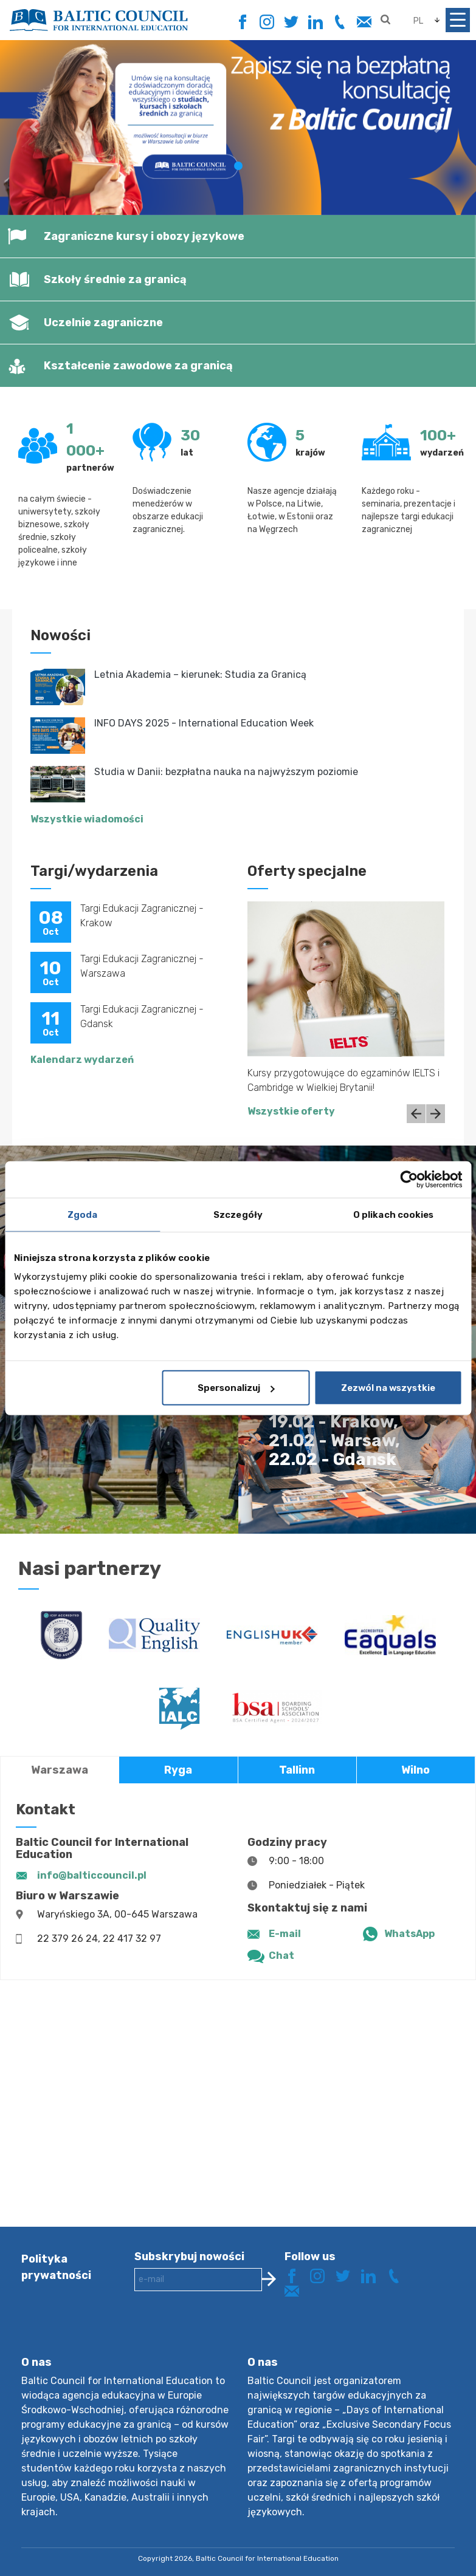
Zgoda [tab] (82, 1214)
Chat (281, 1955)
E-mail (285, 1933)
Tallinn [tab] (297, 1770)
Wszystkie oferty (291, 1111)
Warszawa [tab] (59, 1770)
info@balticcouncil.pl (92, 1875)
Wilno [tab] (415, 1770)
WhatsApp (409, 1933)
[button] (35, 127)
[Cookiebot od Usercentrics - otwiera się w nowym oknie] (409, 1179)
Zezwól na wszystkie (388, 1387)
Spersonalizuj (236, 1387)
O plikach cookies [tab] (393, 1214)
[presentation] (226, 2333)
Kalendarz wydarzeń (82, 1059)
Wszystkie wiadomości (86, 819)
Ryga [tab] (178, 1770)
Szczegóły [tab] (238, 1214)
